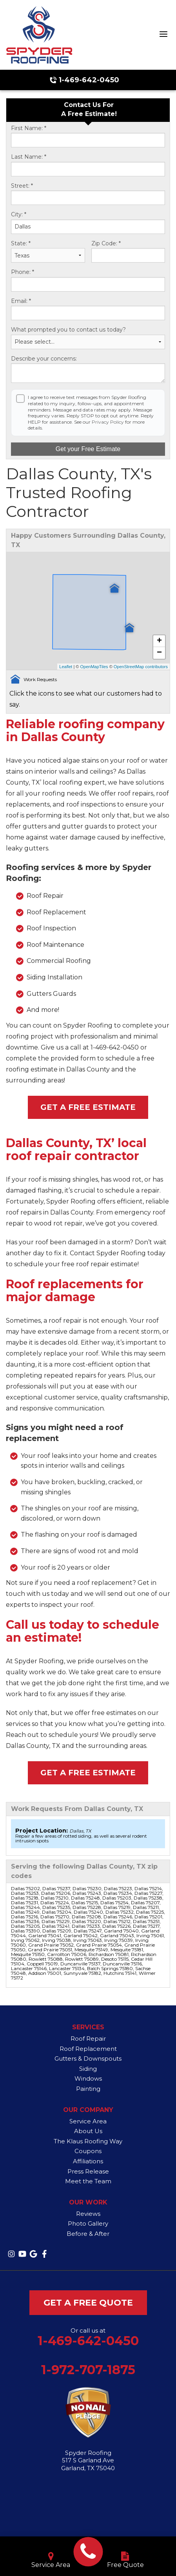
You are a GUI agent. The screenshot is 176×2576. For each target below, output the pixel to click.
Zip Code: (106, 243)
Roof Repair (88, 2038)
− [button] (159, 653)
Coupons (88, 2151)
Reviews (88, 2213)
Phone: (22, 272)
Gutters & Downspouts (88, 2058)
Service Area (88, 2121)
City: (18, 214)
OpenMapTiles (94, 666)
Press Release (88, 2171)
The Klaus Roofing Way (88, 2141)
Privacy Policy (108, 422)
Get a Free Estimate (88, 1107)
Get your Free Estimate (88, 449)
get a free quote (88, 2302)
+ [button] (159, 641)
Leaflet (65, 666)
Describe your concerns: (44, 358)
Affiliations (88, 2161)
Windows (88, 2078)
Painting (88, 2088)
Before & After (88, 2233)
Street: (22, 186)
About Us (88, 2131)
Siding (88, 2068)
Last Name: (28, 157)
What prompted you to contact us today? (68, 329)
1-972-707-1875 (88, 2370)
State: (21, 243)
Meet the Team (88, 2181)
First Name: (28, 128)
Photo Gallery (88, 2223)
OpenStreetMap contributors (141, 666)
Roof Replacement (88, 2048)
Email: (21, 301)
